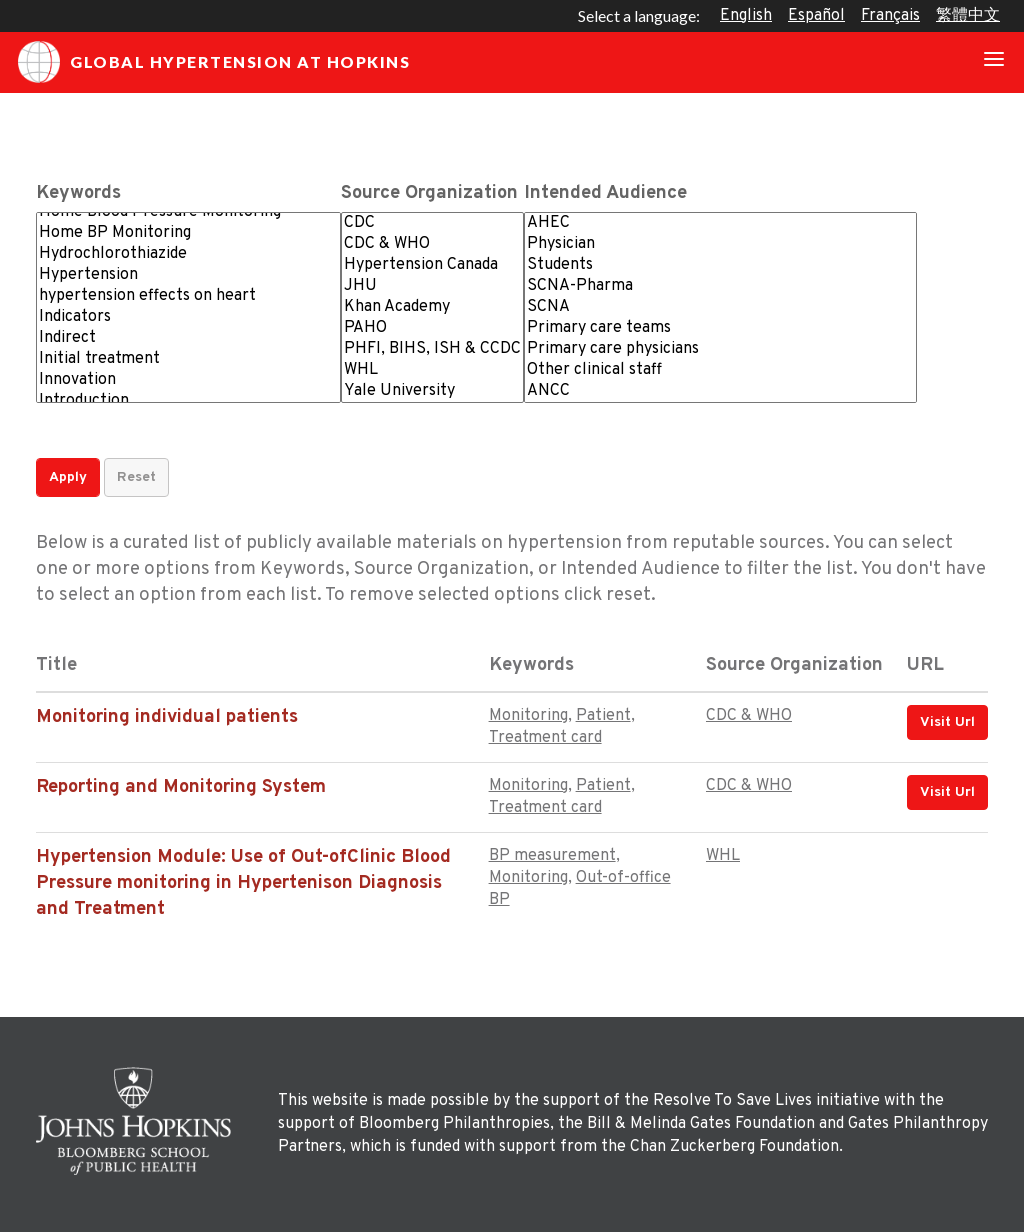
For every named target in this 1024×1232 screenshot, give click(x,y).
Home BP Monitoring (188, 233)
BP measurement (552, 856)
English (746, 16)
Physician (720, 244)
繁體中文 (968, 16)
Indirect (188, 338)
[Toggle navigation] (994, 62)
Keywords (78, 193)
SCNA (720, 307)
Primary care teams (720, 328)
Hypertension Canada (432, 265)
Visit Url (947, 722)
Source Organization (429, 193)
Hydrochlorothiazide (188, 254)
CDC (432, 223)
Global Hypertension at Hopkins (214, 62)
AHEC (720, 223)
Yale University (432, 391)
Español (816, 16)
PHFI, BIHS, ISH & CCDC (432, 349)
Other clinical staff (720, 370)
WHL (432, 370)
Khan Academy (432, 307)
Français (890, 16)
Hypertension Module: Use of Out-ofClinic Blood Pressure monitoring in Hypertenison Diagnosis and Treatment (243, 883)
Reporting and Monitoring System (181, 787)
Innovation (188, 380)
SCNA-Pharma (720, 286)
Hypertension (188, 275)
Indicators (188, 317)
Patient (603, 716)
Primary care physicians (720, 349)
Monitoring (528, 716)
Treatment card (545, 738)
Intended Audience (605, 193)
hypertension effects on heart (188, 296)
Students (720, 265)
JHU (432, 286)
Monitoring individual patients (167, 717)
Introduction (188, 401)
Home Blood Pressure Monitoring (188, 212)
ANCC (720, 391)
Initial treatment (188, 359)
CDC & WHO (432, 244)
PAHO (432, 328)
